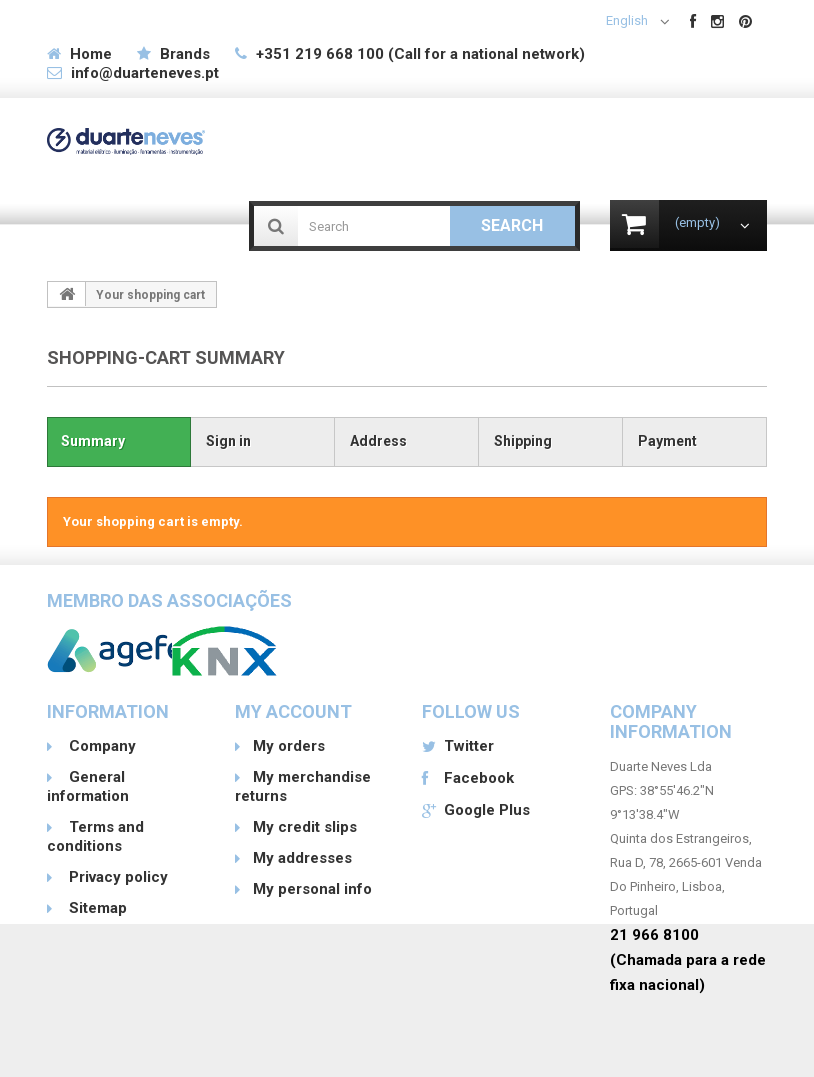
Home (91, 54)
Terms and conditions (95, 836)
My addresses (302, 858)
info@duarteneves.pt (145, 73)
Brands (185, 54)
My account (293, 711)
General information (88, 786)
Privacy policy (116, 877)
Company (100, 746)
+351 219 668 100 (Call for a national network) (420, 54)
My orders (289, 746)
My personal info (312, 889)
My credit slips (305, 827)
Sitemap (96, 908)
